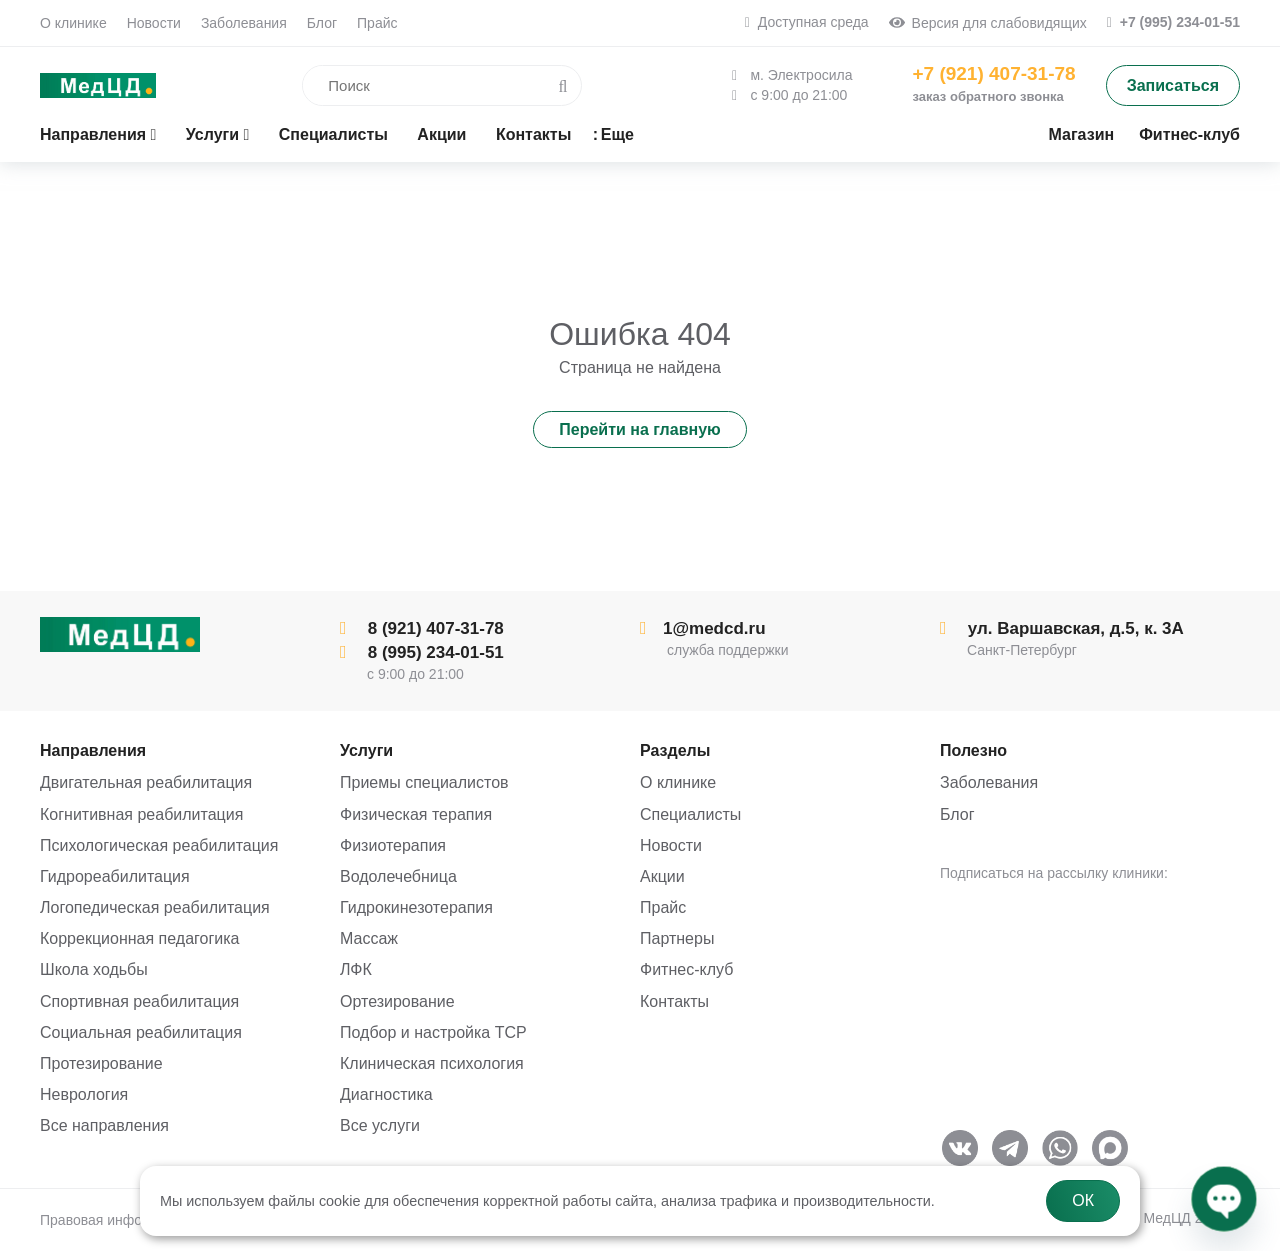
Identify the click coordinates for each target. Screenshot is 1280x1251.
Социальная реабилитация (141, 1032)
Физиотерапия (393, 845)
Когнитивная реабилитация (141, 814)
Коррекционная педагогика (139, 938)
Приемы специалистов (424, 782)
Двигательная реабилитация (146, 782)
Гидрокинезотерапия (416, 907)
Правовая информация (115, 1220)
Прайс (377, 23)
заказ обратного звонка (987, 96)
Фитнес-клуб (686, 969)
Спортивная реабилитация (139, 1001)
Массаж (369, 938)
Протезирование (101, 1063)
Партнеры (677, 938)
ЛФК (356, 969)
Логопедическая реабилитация (155, 907)
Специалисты (690, 814)
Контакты (674, 1001)
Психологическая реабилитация (159, 845)
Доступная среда (807, 22)
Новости (154, 23)
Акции (662, 876)
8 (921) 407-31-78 (422, 628)
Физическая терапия (416, 814)
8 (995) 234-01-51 (422, 652)
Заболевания (244, 23)
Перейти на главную (639, 429)
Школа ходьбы (94, 969)
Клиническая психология (432, 1063)
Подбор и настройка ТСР (433, 1032)
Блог (322, 23)
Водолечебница (398, 876)
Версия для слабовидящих (988, 23)
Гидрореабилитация (115, 876)
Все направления (104, 1125)
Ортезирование (397, 1001)
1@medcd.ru (703, 628)
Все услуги (380, 1125)
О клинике (73, 23)
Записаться (1173, 85)
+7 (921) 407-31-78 (993, 73)
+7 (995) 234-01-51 (1173, 22)
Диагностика (386, 1094)
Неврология (84, 1094)
